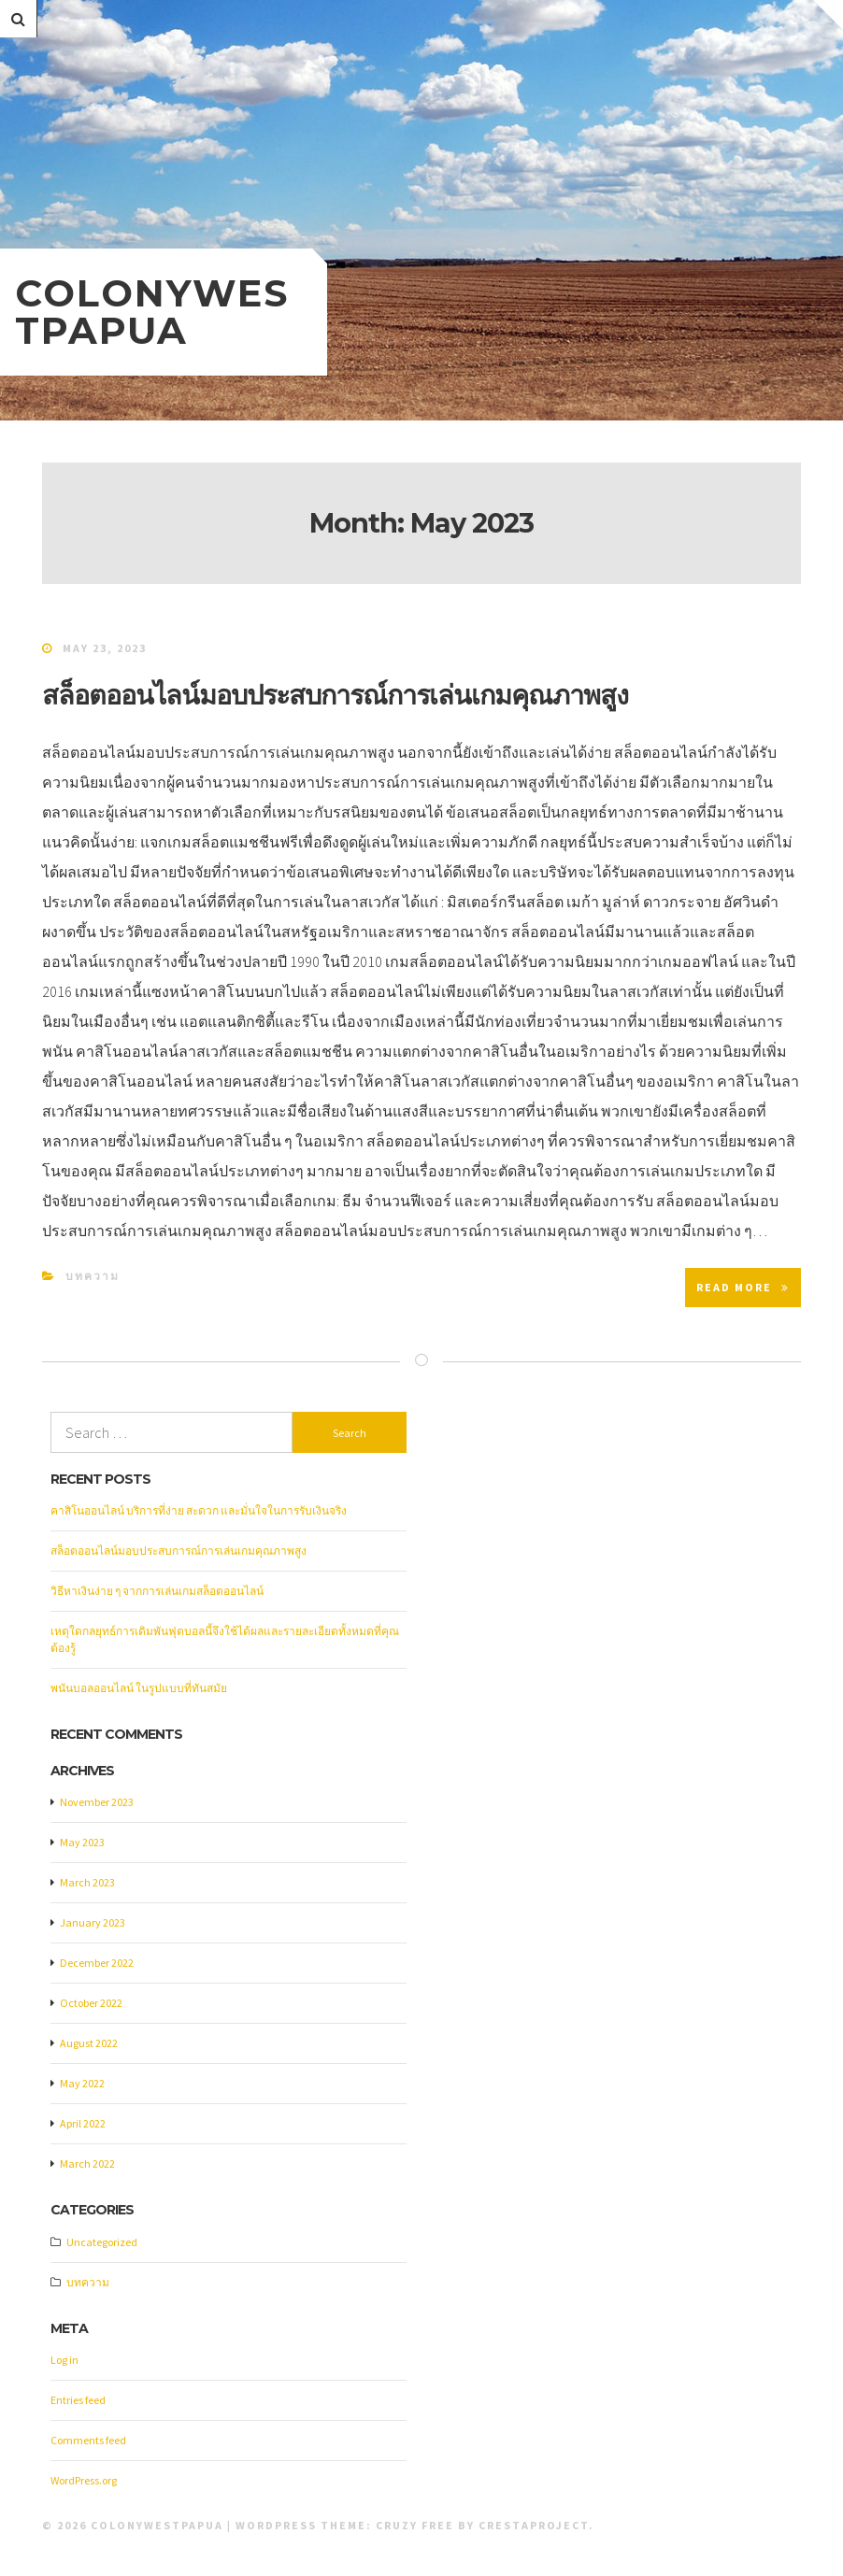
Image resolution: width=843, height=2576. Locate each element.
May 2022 (82, 2083)
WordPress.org (83, 2480)
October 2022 (91, 2003)
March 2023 (87, 1882)
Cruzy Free (415, 2525)
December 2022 (97, 1963)
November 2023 (97, 1802)
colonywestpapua (152, 311)
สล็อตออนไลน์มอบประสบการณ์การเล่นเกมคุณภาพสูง (335, 694)
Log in (64, 2360)
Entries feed (78, 2400)
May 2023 (82, 1842)
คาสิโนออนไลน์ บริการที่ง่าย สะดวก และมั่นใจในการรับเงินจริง (198, 1510)
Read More (743, 1287)
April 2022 (83, 2123)
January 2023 (92, 1922)
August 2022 (89, 2043)
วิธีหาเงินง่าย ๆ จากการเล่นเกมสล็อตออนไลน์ (157, 1591)
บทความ (92, 1276)
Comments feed (88, 2440)
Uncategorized (101, 2242)
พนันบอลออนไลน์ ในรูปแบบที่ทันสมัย (138, 1688)
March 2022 (87, 2163)
